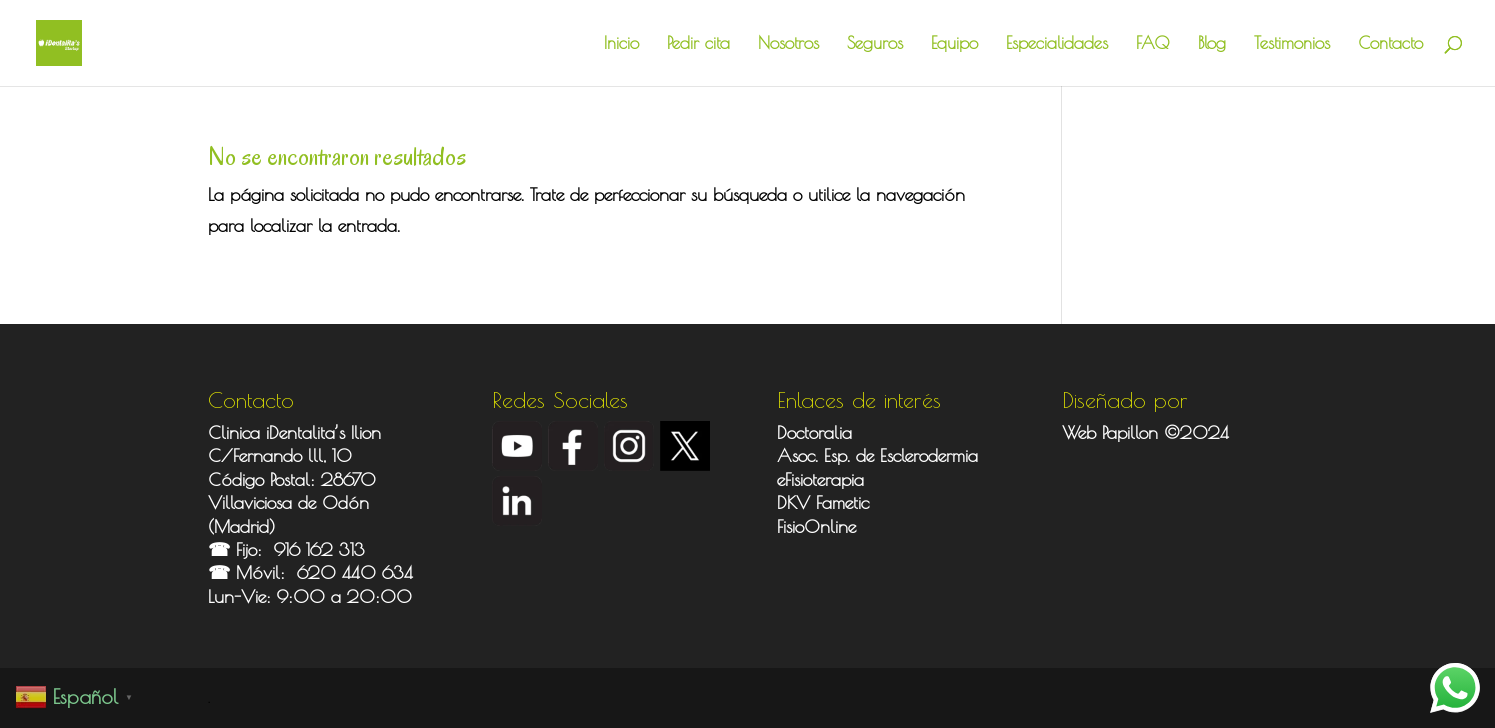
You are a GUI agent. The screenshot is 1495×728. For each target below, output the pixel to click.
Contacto (1390, 44)
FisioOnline (816, 526)
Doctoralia (814, 432)
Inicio (621, 44)
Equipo (954, 44)
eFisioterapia (820, 479)
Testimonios (1292, 44)
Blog (1212, 44)
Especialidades (1057, 44)
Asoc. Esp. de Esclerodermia (880, 455)
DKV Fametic (823, 502)
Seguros (875, 44)
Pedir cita (698, 44)
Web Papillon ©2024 (1145, 432)
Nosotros (788, 44)
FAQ (1153, 44)
